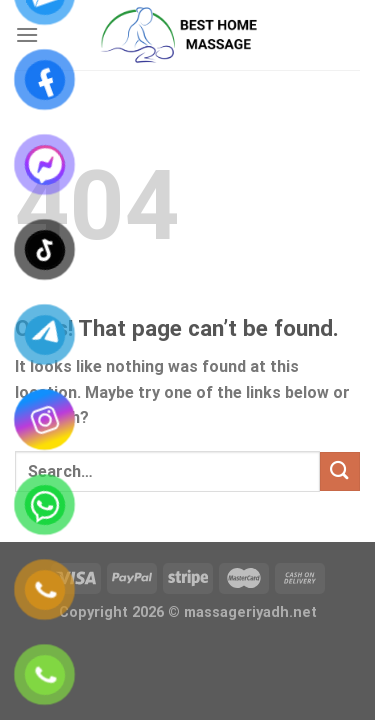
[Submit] (340, 471)
